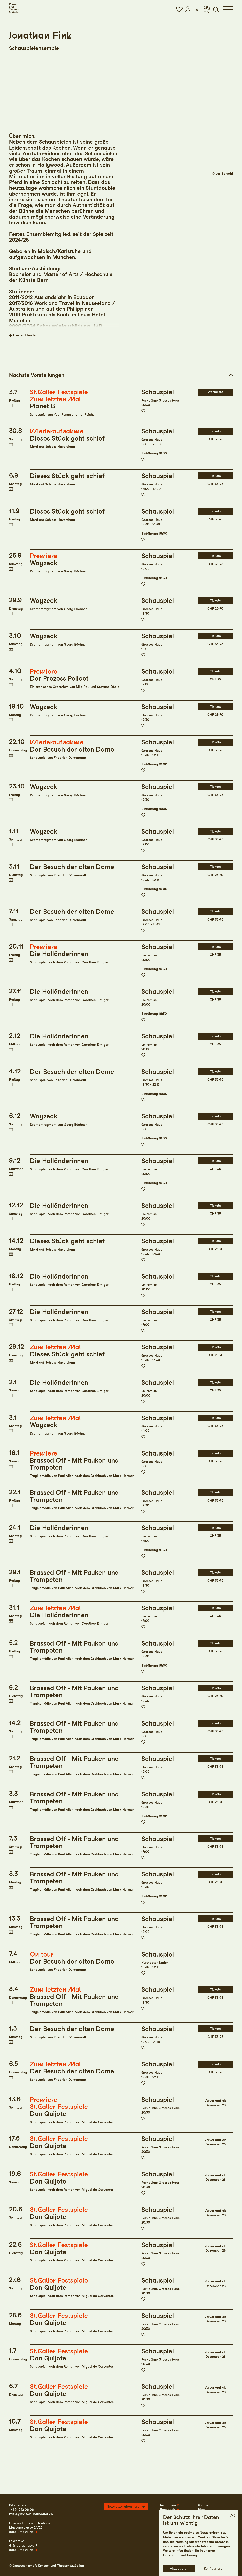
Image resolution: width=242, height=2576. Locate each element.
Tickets (215, 431)
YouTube (166, 2514)
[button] (179, 9)
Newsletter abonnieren (124, 2506)
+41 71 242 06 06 (21, 2510)
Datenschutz (198, 2566)
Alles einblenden (24, 335)
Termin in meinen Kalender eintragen (11, 405)
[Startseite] (14, 8)
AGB (214, 2566)
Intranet (227, 2566)
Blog (201, 2510)
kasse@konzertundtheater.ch (31, 2514)
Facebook (167, 2510)
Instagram (168, 2505)
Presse (203, 2514)
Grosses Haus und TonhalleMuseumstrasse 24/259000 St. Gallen (29, 2527)
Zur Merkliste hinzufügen (143, 411)
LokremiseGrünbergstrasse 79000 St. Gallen (23, 2545)
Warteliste (215, 392)
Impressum (177, 2566)
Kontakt (204, 2505)
